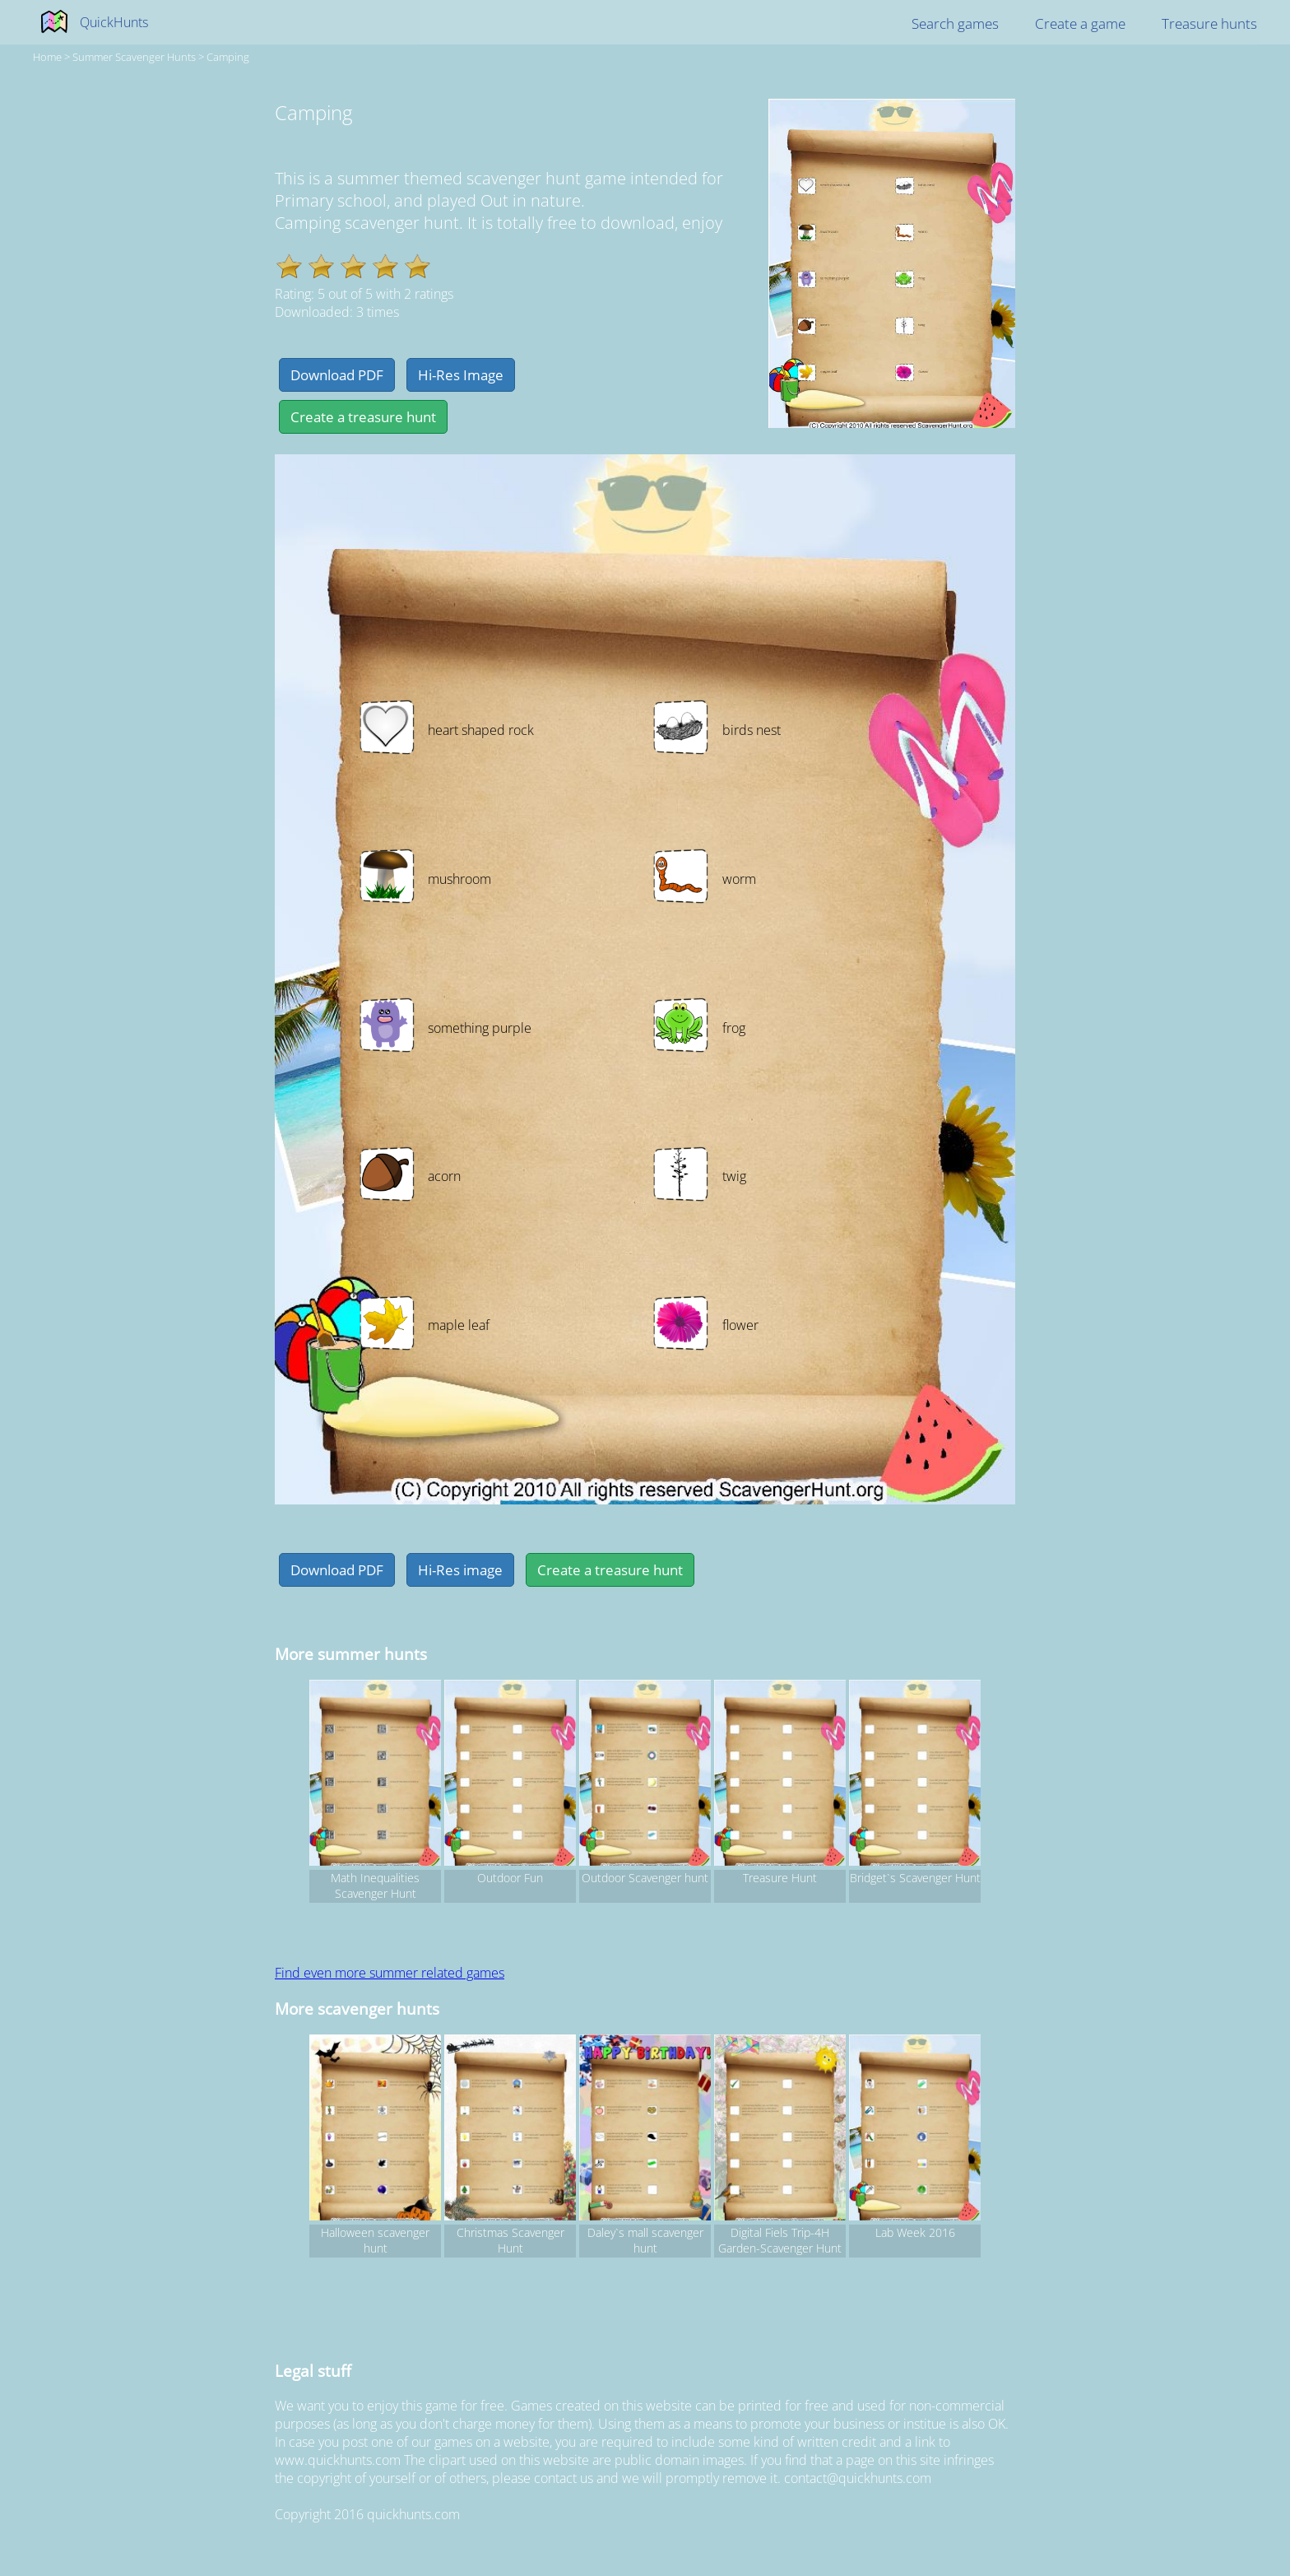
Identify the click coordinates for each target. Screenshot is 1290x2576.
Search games (955, 23)
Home (47, 56)
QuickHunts (114, 22)
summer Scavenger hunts (134, 56)
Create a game (1080, 23)
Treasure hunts (1209, 23)
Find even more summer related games (389, 1973)
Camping (227, 56)
